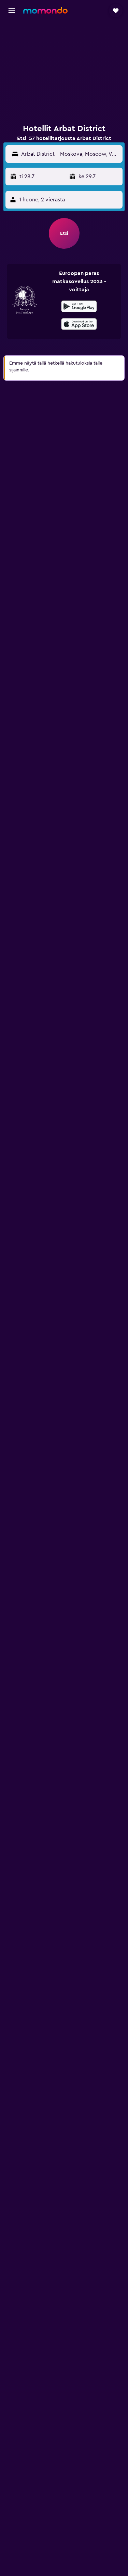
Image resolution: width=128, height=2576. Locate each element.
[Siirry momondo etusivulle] (45, 10)
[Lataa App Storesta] (79, 325)
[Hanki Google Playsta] (79, 307)
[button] (11, 10)
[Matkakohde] (70, 154)
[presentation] (79, 324)
